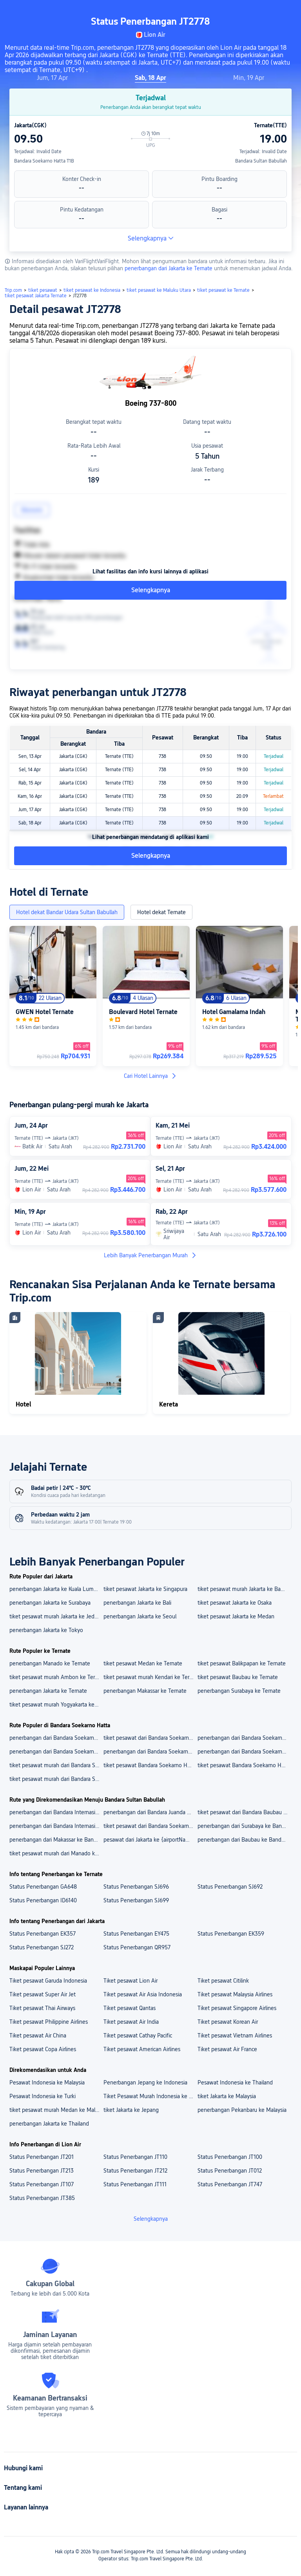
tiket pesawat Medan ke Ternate (142, 1663)
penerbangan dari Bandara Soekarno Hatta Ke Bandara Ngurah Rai (150, 1751)
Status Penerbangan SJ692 (230, 1887)
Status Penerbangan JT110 (135, 2157)
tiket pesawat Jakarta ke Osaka (235, 1603)
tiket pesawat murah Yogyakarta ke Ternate (56, 1704)
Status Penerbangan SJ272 (41, 1947)
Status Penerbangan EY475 (136, 1934)
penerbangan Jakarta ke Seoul (139, 1616)
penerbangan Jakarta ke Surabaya (50, 1603)
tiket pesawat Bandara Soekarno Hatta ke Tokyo (244, 1765)
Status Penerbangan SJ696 (136, 1887)
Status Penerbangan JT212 (135, 2170)
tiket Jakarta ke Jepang (131, 2110)
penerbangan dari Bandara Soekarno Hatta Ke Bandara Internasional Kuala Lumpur (56, 1738)
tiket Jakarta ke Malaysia (227, 2096)
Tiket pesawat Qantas (129, 2008)
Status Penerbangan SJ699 (136, 1900)
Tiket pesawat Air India (131, 2022)
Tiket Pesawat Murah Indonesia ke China (150, 2096)
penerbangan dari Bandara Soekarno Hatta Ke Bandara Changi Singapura (244, 1738)
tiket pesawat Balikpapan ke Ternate (242, 1663)
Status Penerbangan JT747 (230, 2184)
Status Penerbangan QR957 (136, 1947)
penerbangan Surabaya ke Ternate (239, 1691)
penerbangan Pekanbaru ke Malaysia (242, 2110)
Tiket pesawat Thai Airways (42, 2008)
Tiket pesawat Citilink (223, 1981)
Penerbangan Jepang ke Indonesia (145, 2082)
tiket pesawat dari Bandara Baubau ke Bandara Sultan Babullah (244, 1812)
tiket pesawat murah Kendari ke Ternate (150, 1677)
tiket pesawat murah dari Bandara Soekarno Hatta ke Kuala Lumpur (56, 1765)
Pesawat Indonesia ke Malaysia (47, 2082)
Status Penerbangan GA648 (43, 1887)
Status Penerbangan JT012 (230, 2170)
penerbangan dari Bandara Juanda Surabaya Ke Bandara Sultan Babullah (150, 1812)
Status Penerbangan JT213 (41, 2170)
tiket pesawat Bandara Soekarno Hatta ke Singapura (150, 1765)
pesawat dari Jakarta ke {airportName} (149, 1840)
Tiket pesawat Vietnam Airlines (235, 2035)
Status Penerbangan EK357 (42, 1934)
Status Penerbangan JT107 (41, 2184)
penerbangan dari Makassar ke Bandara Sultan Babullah (56, 1840)
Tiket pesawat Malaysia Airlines (235, 1994)
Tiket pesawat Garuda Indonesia (48, 1981)
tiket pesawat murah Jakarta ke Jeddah (56, 1616)
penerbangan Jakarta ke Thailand (49, 2123)
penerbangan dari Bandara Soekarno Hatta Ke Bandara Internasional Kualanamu (56, 1751)
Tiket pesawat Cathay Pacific (137, 2035)
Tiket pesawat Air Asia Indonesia (142, 1994)
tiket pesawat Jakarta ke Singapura (145, 1589)
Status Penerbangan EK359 (231, 1934)
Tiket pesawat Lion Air (130, 1981)
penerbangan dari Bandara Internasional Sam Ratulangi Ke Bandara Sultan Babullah (56, 1826)
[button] (232, 13)
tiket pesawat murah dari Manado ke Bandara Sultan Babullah (56, 1853)
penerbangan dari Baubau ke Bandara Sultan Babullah (244, 1840)
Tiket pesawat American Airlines (141, 2049)
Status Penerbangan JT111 (135, 2184)
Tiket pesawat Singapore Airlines (237, 2008)
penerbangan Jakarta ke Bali (137, 1603)
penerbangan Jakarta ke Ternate (48, 1691)
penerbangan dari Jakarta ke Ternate (168, 268)
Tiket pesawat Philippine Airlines (48, 2022)
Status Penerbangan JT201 (41, 2157)
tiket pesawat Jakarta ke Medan (236, 1616)
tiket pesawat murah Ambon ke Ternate (56, 1677)
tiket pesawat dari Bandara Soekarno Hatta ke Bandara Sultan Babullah (150, 1826)
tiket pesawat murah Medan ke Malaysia (56, 2110)
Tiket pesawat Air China (37, 2035)
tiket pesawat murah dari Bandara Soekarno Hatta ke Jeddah (56, 1779)
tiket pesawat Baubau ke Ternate (238, 1677)
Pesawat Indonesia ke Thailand (235, 2082)
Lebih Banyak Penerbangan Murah (150, 1255)
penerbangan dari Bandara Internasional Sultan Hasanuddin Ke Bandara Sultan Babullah (56, 1812)
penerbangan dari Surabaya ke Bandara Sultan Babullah (244, 1826)
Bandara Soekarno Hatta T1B (44, 161)
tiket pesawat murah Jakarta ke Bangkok (244, 1589)
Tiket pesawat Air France (227, 2049)
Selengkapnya (151, 238)
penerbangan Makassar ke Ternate (145, 1691)
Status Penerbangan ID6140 (43, 1900)
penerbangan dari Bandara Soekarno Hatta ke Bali (244, 1751)
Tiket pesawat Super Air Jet (42, 1994)
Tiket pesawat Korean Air (228, 2022)
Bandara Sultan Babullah (261, 161)
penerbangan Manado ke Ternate (49, 1663)
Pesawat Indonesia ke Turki (42, 2096)
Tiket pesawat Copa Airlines (42, 2049)
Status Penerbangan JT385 (42, 2198)
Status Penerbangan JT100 (230, 2157)
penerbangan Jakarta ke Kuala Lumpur (55, 1589)
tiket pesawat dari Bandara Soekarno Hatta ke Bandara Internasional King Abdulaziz (150, 1738)
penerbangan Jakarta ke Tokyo (46, 1630)
